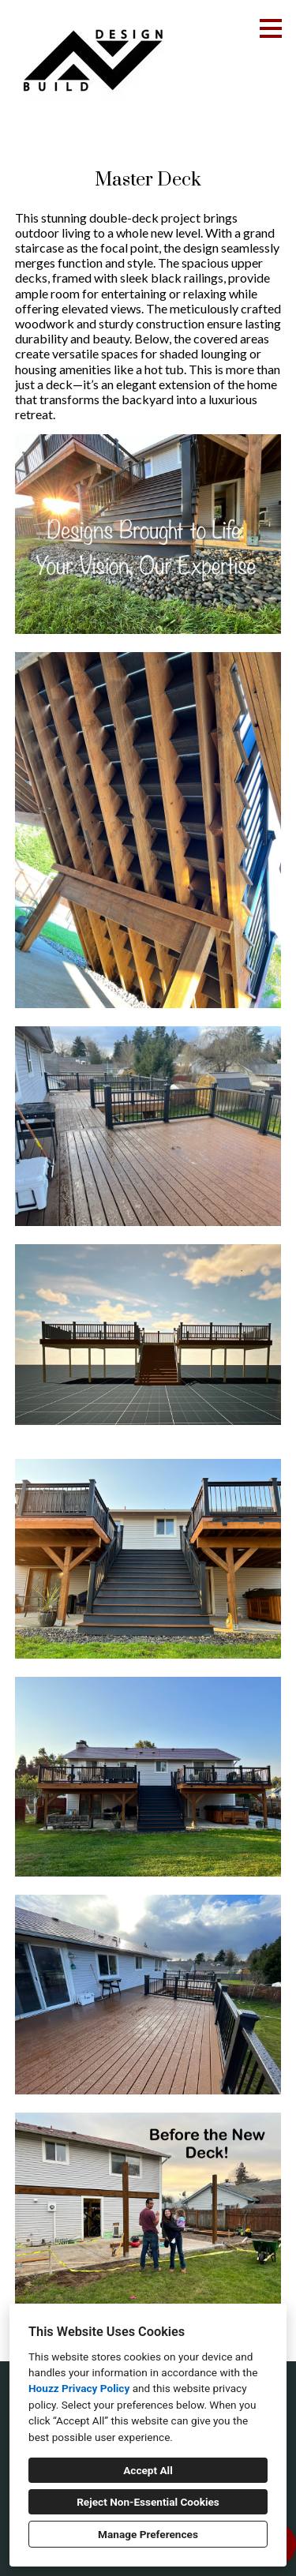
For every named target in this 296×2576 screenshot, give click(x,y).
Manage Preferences (148, 2534)
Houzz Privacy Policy (78, 2388)
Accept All (148, 2470)
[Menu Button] (271, 28)
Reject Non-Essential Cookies (148, 2501)
